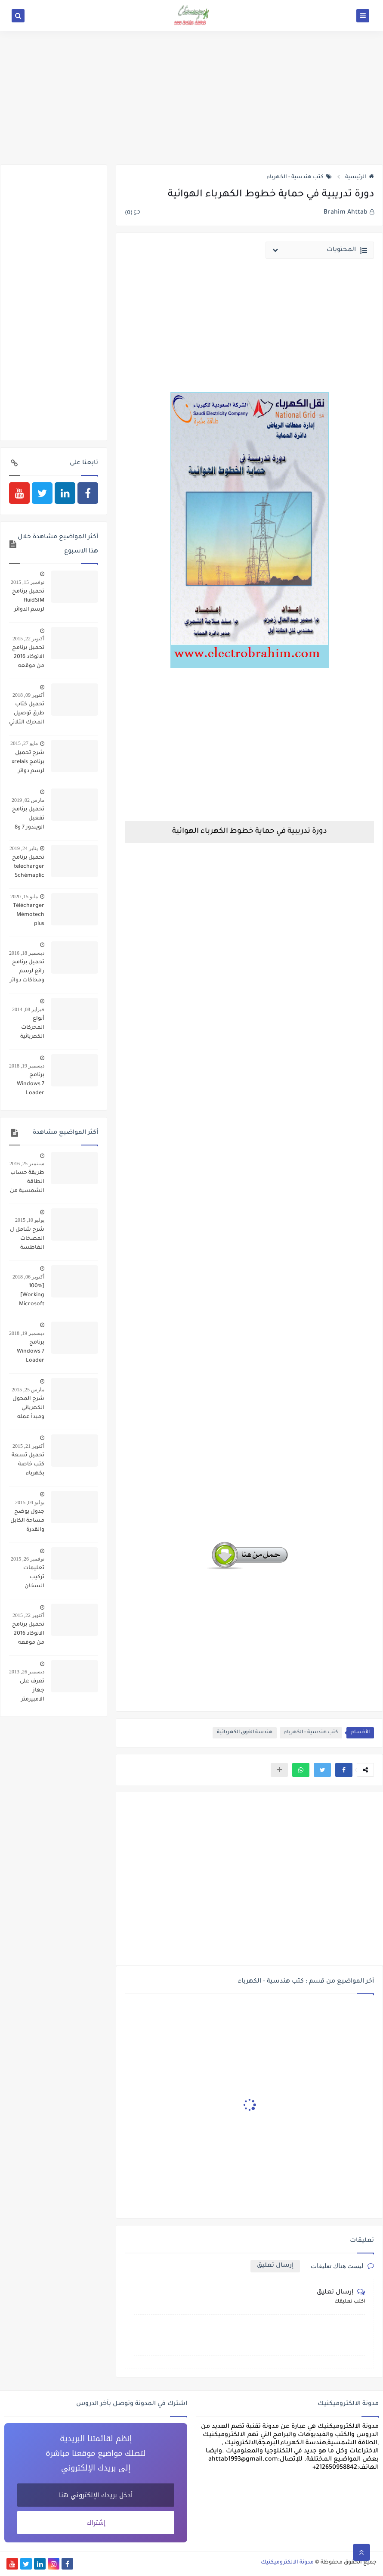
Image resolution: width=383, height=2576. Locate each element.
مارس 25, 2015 (28, 1390)
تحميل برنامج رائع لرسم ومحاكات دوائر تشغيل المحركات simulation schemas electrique (27, 972)
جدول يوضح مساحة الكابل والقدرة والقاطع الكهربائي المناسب (27, 1522)
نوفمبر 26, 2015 (27, 1559)
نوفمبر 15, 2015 (27, 582)
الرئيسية (359, 177)
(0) (132, 213)
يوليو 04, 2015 (29, 1502)
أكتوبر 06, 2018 (28, 1277)
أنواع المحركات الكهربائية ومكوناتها (32, 1029)
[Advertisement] (191, 97)
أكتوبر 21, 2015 (28, 1446)
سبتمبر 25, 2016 (26, 1164)
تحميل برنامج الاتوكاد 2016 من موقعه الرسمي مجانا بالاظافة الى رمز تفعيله (27, 658)
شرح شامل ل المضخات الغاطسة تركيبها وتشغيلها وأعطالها (27, 1240)
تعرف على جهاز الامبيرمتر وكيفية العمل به (27, 1691)
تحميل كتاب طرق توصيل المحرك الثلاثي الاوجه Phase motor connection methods (26, 714)
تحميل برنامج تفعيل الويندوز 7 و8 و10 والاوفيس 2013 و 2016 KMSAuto (28, 819)
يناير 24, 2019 (23, 848)
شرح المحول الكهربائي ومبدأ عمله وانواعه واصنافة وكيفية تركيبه (28, 1409)
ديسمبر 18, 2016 (26, 953)
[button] (343, 1770)
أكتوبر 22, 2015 (28, 639)
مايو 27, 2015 (24, 743)
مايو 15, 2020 (24, 897)
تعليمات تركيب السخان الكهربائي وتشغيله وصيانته (33, 1578)
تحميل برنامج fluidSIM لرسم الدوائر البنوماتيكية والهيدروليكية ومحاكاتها (27, 602)
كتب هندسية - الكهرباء (299, 177)
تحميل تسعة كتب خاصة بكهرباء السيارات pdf (27, 1465)
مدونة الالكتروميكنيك (287, 2563)
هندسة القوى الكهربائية (244, 1732)
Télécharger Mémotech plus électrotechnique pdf (26, 916)
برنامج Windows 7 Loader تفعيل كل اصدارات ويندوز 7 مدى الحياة (28, 1085)
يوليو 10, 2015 (29, 1220)
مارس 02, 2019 (28, 800)
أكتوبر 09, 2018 (28, 695)
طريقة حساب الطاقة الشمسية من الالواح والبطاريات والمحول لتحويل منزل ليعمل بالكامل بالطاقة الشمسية (27, 1183)
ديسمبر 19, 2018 (26, 1066)
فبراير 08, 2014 (28, 1009)
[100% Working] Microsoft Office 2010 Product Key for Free (28, 1296)
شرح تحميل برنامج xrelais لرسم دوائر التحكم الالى (28, 763)
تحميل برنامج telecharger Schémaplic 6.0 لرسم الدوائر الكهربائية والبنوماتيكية (28, 868)
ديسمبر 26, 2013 (26, 1672)
